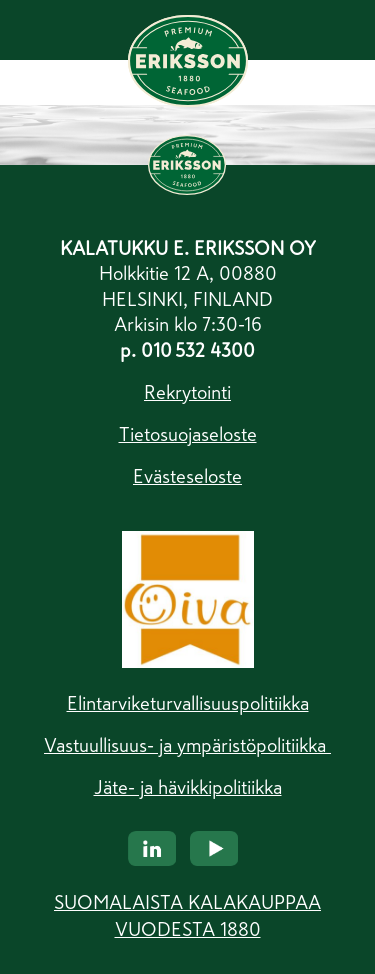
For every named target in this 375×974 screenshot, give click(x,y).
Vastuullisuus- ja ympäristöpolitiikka (187, 745)
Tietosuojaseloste (188, 434)
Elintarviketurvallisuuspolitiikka (188, 703)
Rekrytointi (187, 392)
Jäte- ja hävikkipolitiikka (188, 787)
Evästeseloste (187, 476)
